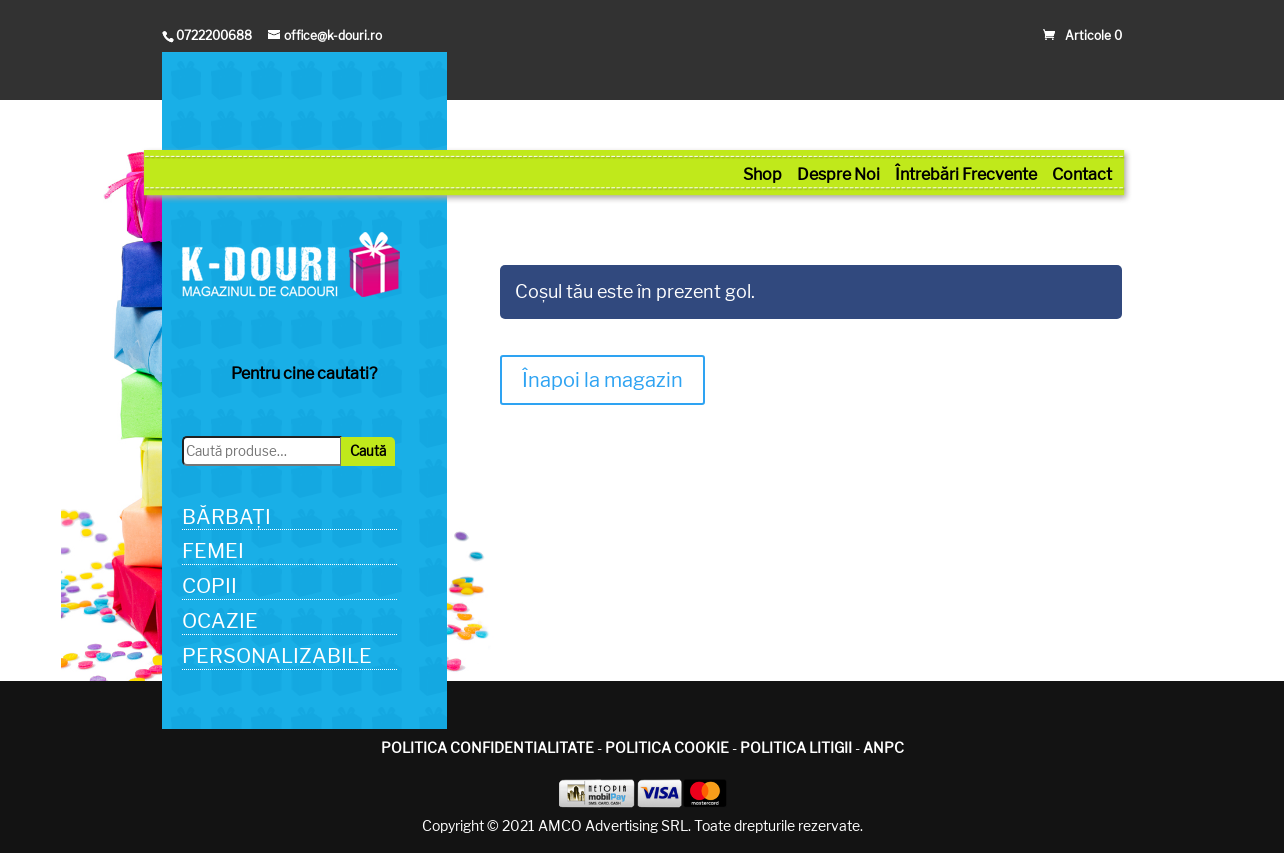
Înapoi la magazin (602, 380)
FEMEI (213, 551)
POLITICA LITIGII (796, 747)
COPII (209, 586)
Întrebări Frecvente (966, 174)
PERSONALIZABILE (277, 656)
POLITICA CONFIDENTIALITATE (487, 747)
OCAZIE (220, 621)
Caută (368, 451)
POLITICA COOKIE (667, 747)
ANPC (883, 747)
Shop (762, 174)
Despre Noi (838, 174)
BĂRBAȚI (226, 517)
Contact (1082, 174)
